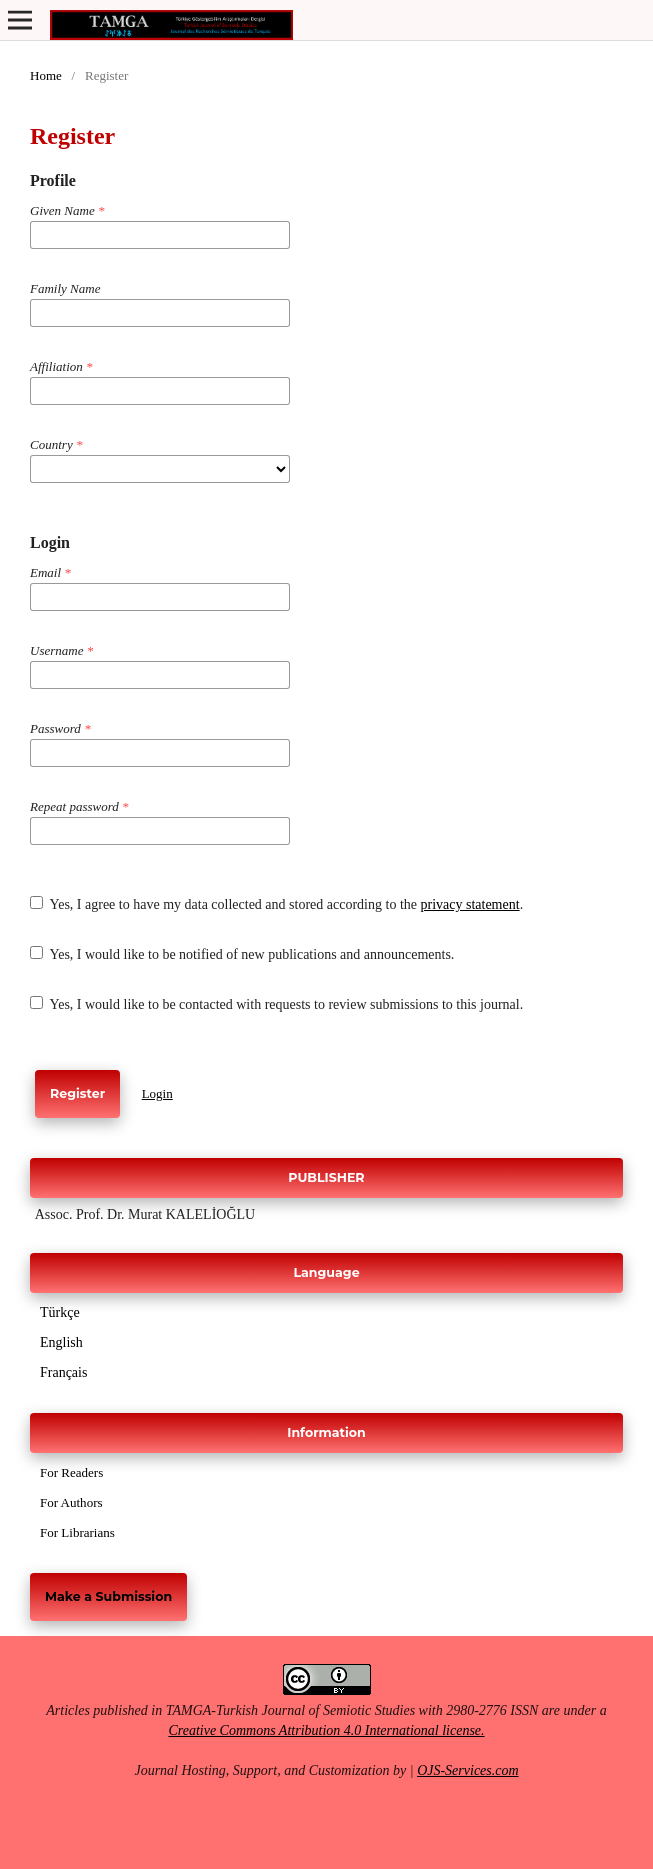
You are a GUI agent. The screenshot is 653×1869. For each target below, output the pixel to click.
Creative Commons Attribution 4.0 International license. (326, 1730)
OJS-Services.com (467, 1770)
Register (77, 1093)
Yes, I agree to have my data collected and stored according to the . (276, 904)
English (61, 1342)
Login (157, 1093)
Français (63, 1372)
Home (46, 75)
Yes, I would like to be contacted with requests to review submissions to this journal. (276, 1004)
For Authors (71, 1502)
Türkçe (60, 1312)
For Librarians (77, 1532)
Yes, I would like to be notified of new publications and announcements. (242, 954)
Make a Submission (108, 1596)
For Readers (71, 1472)
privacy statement (469, 904)
